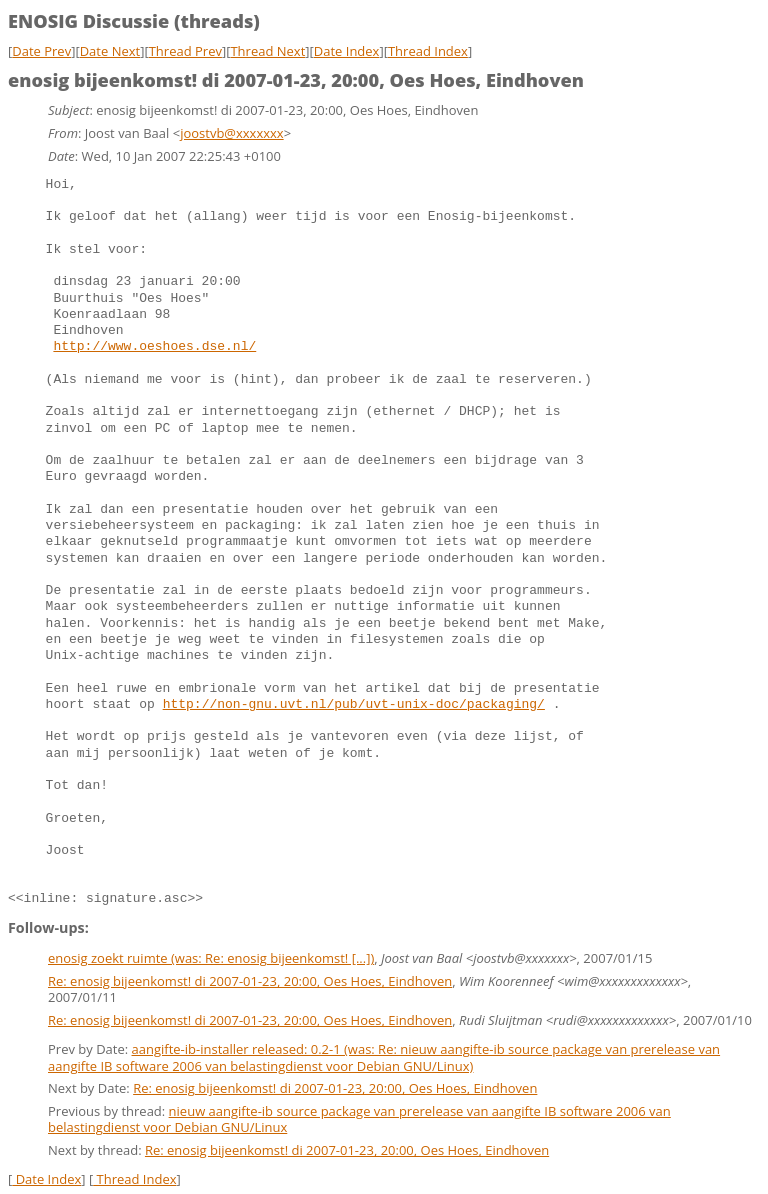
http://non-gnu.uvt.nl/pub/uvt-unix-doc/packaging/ (354, 705)
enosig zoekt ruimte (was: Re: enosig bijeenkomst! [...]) (211, 956)
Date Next (110, 51)
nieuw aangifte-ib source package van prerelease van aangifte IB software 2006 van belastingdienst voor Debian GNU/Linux (359, 1117)
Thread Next (267, 51)
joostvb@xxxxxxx (232, 133)
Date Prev (41, 51)
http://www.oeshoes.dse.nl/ (154, 347)
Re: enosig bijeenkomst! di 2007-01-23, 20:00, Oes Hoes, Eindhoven (250, 979)
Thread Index (428, 51)
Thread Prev (185, 51)
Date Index (347, 51)
